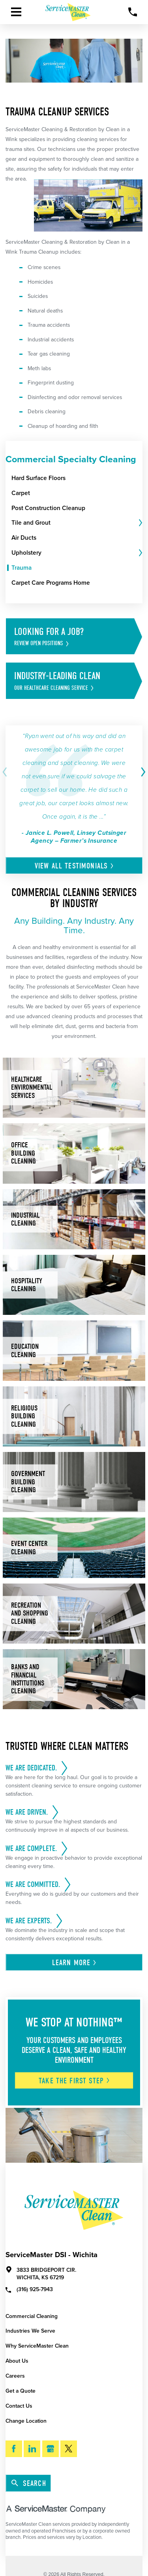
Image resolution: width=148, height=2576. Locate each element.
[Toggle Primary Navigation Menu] (16, 12)
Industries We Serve (30, 2330)
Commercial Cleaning (32, 2316)
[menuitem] (76, 478)
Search (28, 2483)
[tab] (139, 523)
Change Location (26, 2421)
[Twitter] (68, 2448)
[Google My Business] (50, 2448)
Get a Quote (21, 2391)
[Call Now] (132, 12)
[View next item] (142, 772)
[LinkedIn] (32, 2448)
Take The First (75, 2080)
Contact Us (19, 2406)
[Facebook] (14, 2448)
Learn (74, 1962)
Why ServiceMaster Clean (37, 2346)
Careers (15, 2376)
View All (74, 865)
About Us (17, 2361)
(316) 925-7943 (29, 2289)
